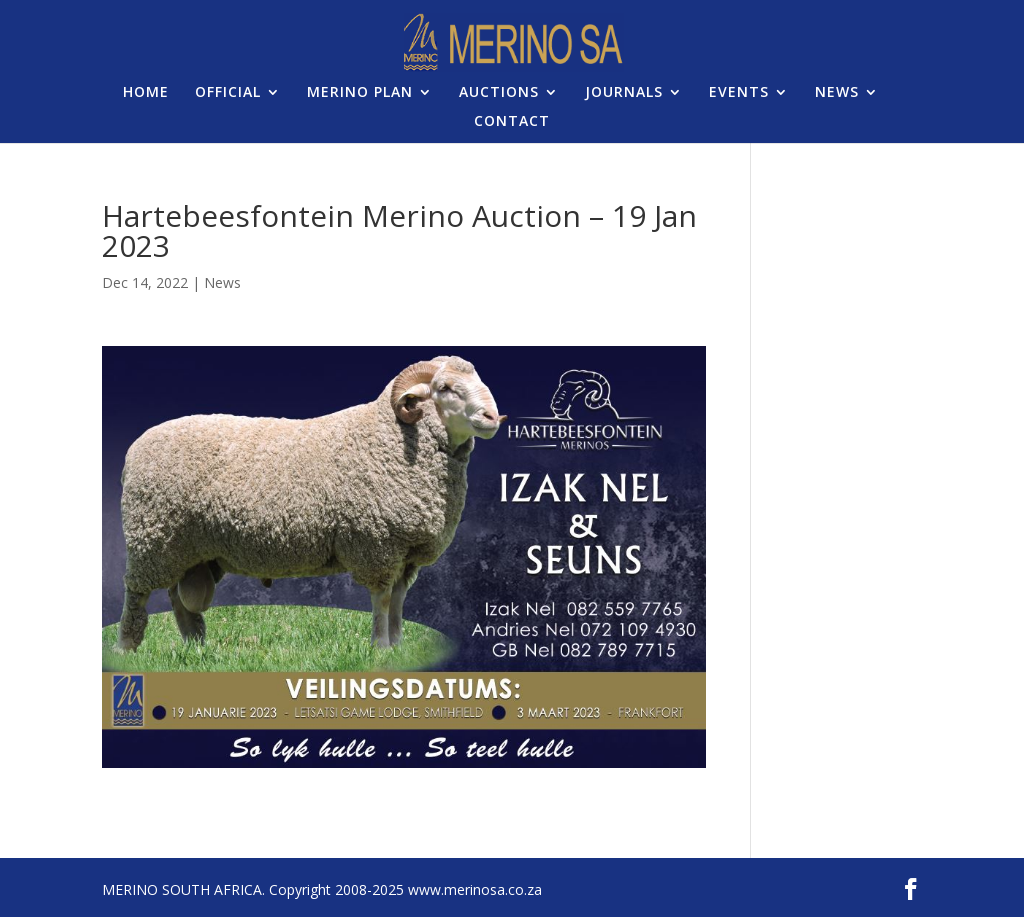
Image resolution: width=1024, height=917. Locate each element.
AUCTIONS (499, 93)
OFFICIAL (228, 93)
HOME (146, 93)
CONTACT (512, 122)
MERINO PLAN (360, 93)
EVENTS (739, 93)
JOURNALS (624, 93)
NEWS (837, 93)
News (222, 282)
